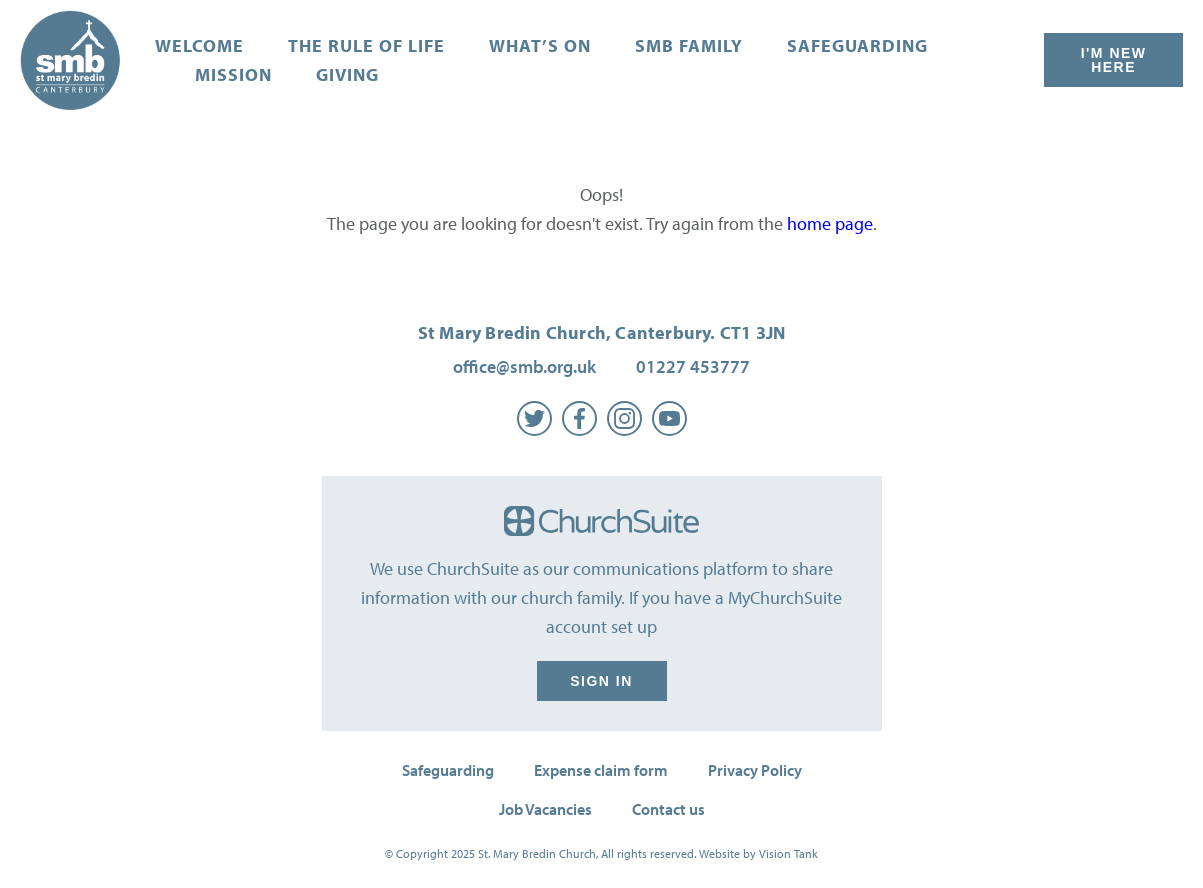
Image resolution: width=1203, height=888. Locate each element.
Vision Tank (788, 853)
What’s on (540, 45)
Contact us (668, 809)
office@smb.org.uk (524, 366)
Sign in (602, 681)
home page (830, 223)
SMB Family (689, 45)
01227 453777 (693, 366)
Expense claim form (601, 770)
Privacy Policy (755, 770)
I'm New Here (1113, 60)
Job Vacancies (545, 809)
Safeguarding (857, 45)
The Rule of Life (366, 45)
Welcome (199, 45)
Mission (233, 74)
